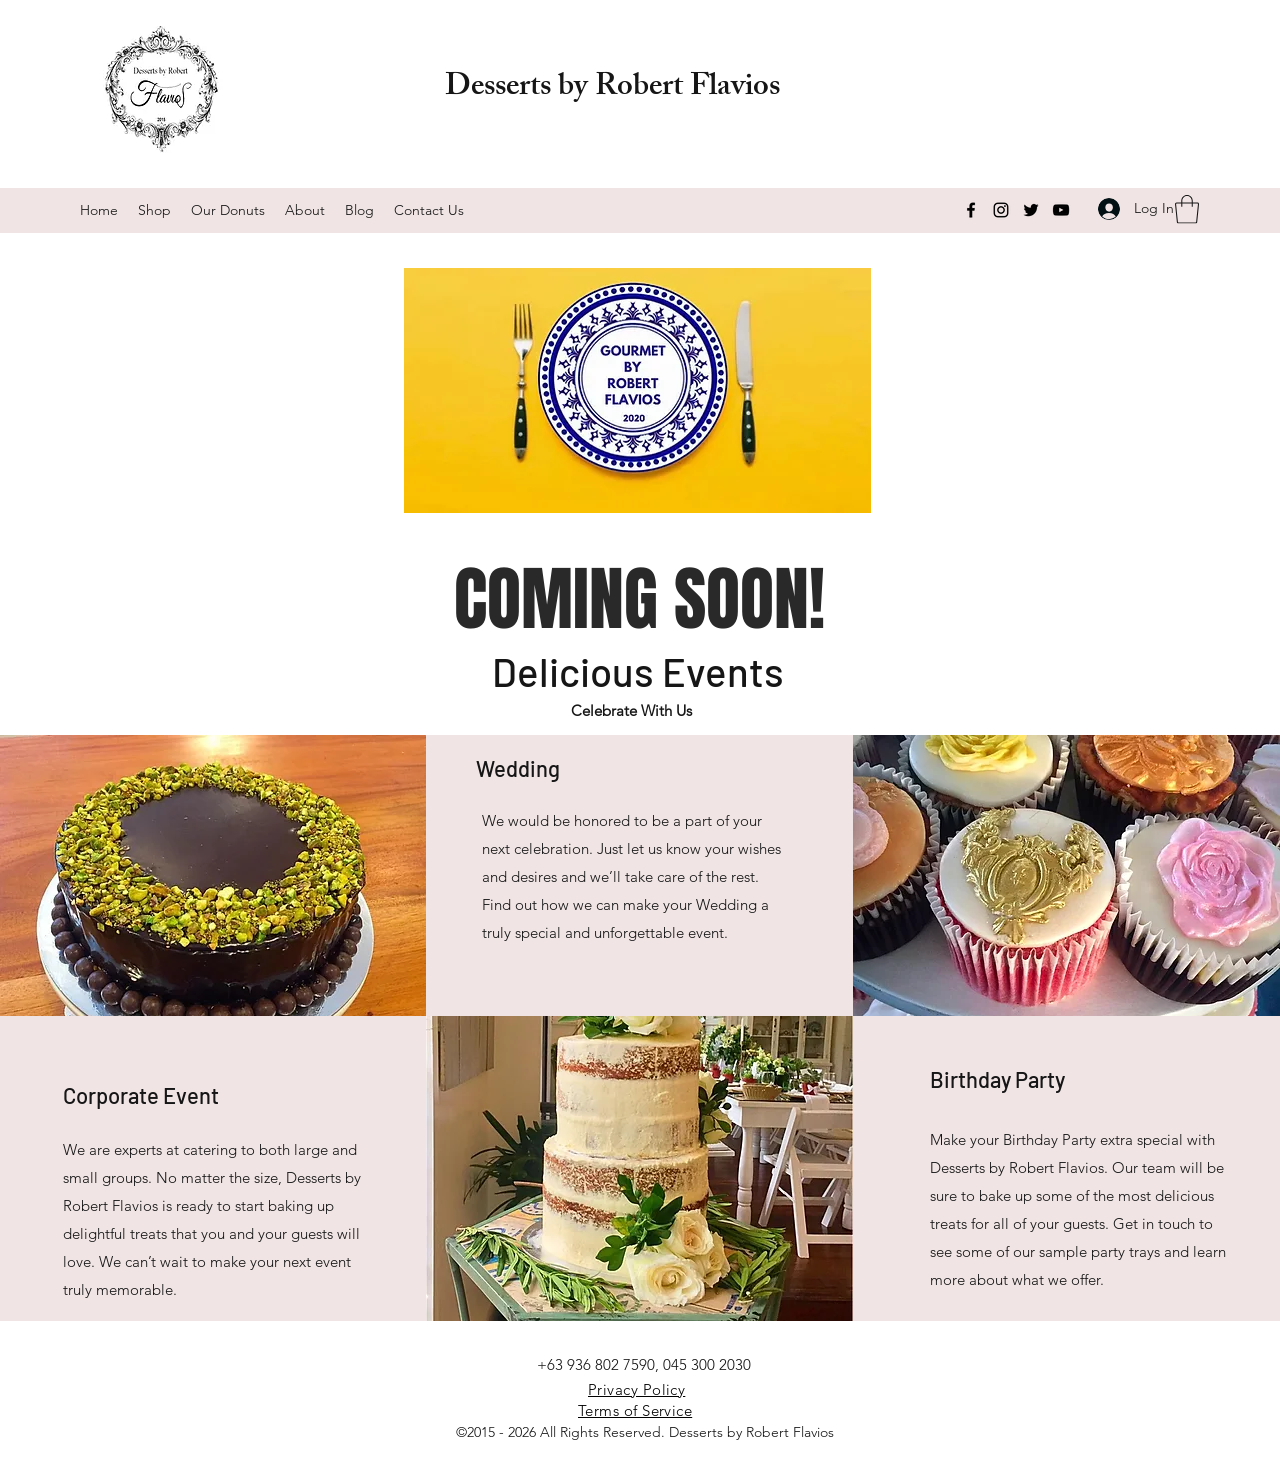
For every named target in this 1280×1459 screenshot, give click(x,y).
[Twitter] (1031, 210)
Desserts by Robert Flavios (612, 89)
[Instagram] (1001, 210)
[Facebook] (971, 210)
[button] (1187, 209)
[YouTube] (1061, 210)
